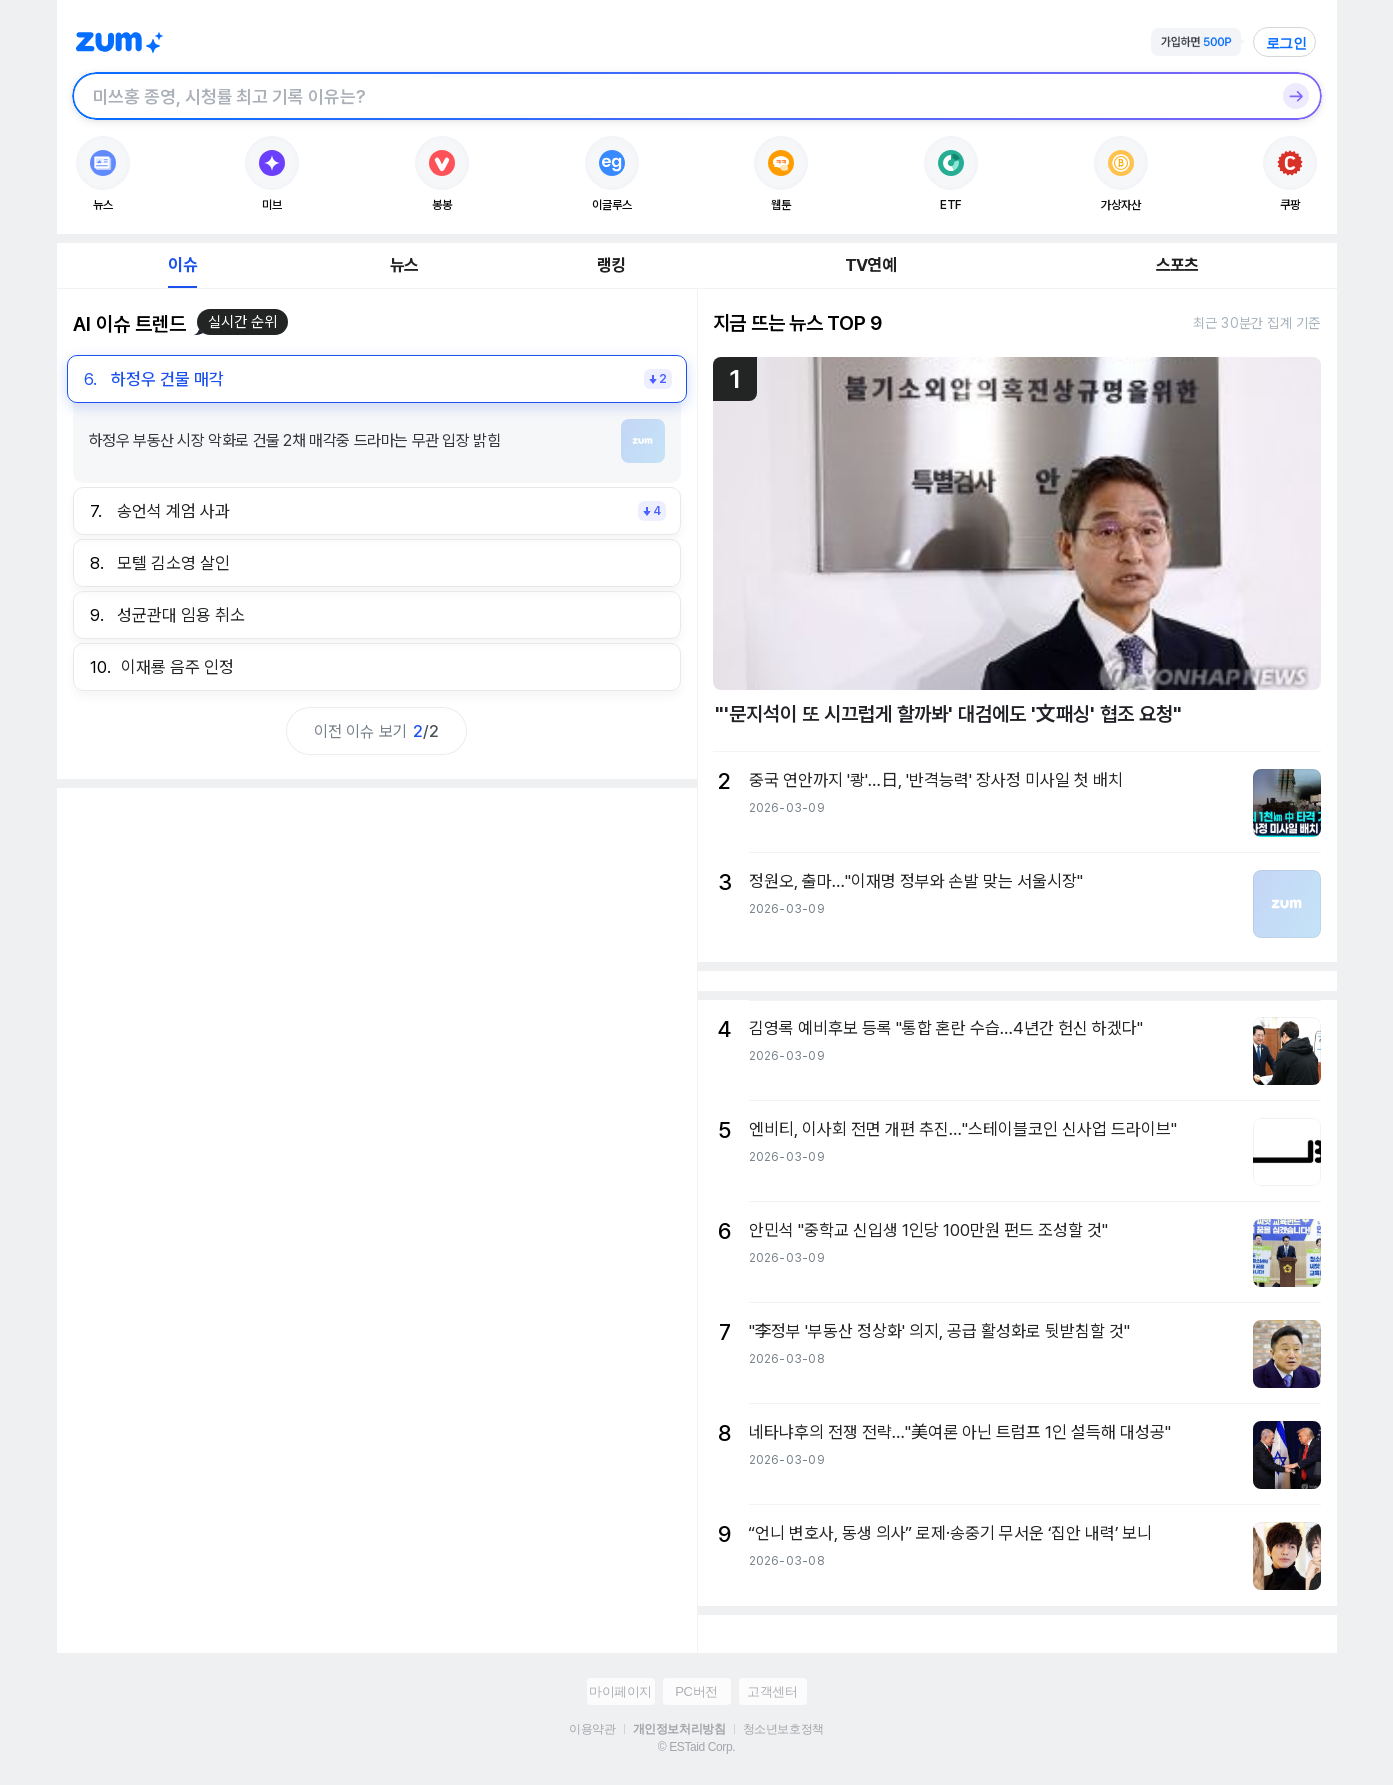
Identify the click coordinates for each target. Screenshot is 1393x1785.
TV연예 (870, 265)
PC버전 (696, 1691)
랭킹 (611, 265)
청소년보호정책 (783, 1729)
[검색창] (671, 96)
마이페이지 (620, 1691)
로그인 (1287, 43)
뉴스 (404, 265)
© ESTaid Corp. (696, 1747)
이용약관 (592, 1729)
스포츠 (1177, 265)
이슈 (182, 265)
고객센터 (772, 1691)
